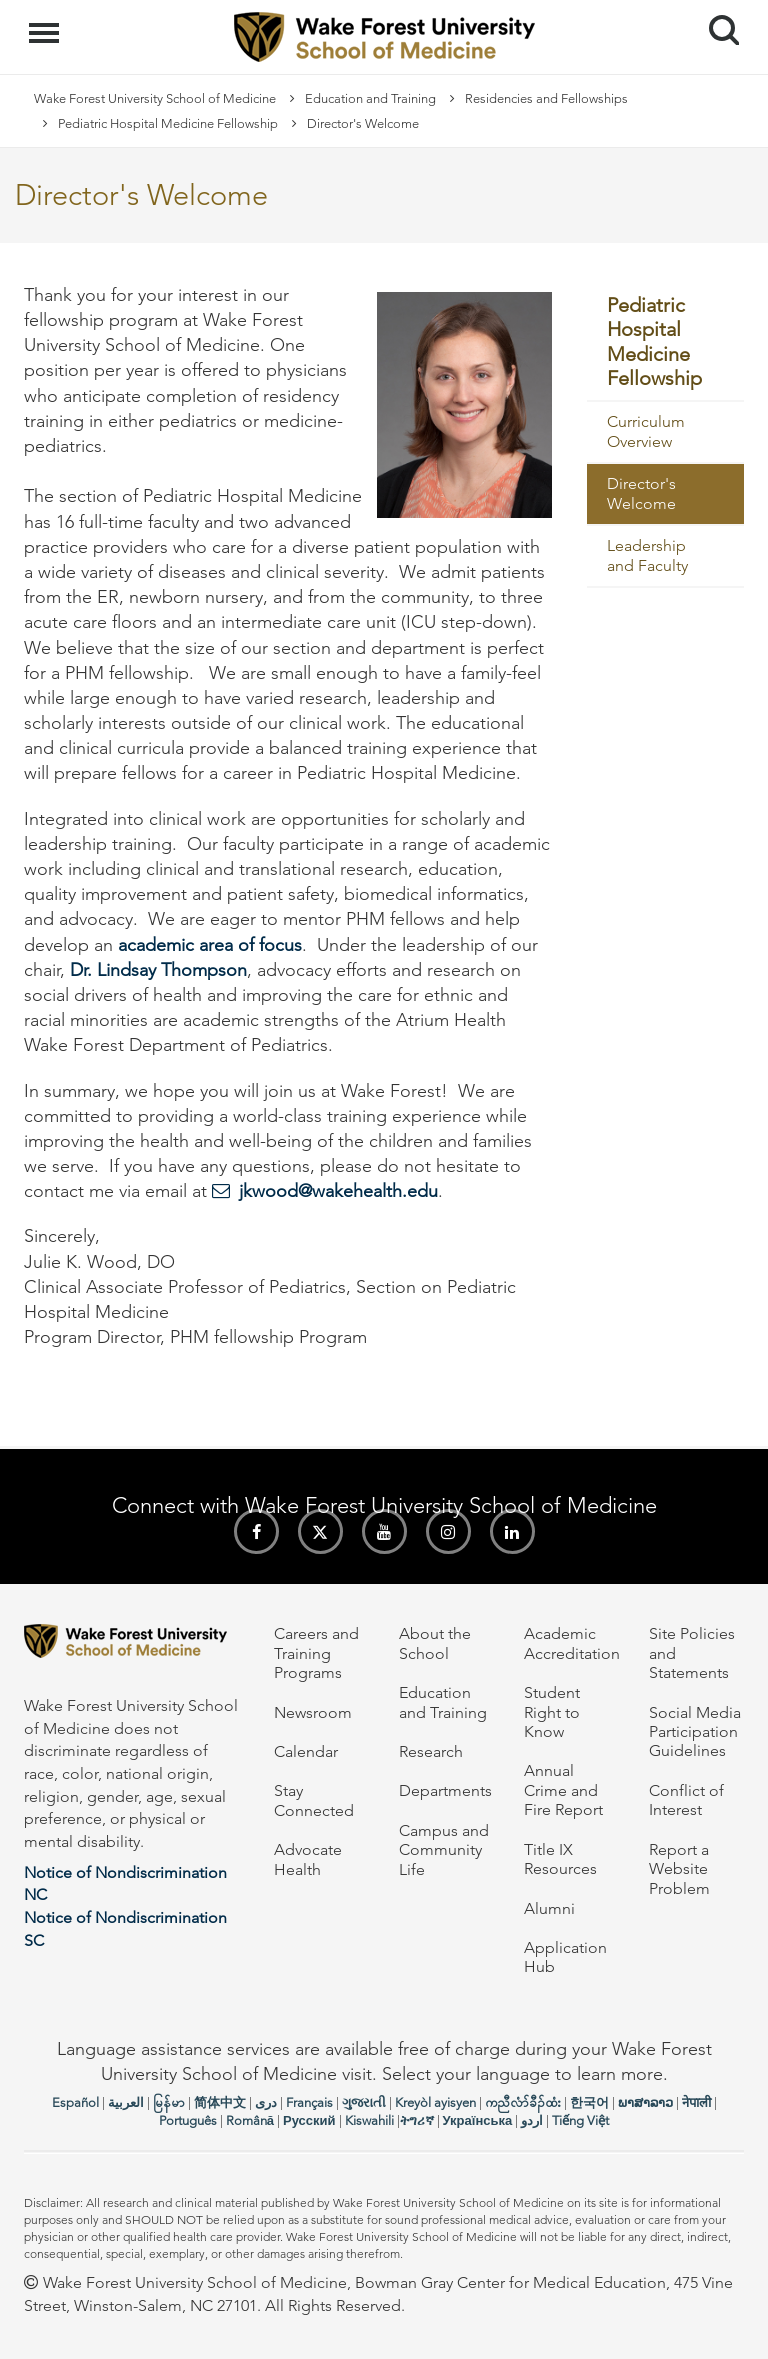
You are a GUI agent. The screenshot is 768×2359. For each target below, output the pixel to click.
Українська (478, 2120)
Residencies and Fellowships (546, 98)
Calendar (306, 1751)
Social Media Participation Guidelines (695, 1732)
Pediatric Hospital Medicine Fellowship (168, 123)
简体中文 (220, 2102)
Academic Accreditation (572, 1643)
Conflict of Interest (686, 1800)
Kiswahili (369, 2120)
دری (266, 2102)
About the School (435, 1643)
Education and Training (370, 98)
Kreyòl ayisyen (435, 2102)
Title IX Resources (560, 1859)
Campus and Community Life (444, 1850)
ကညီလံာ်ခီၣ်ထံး (523, 2102)
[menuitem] (666, 342)
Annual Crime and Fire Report (563, 1790)
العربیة (126, 2102)
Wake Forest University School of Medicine (155, 98)
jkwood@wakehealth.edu (338, 1191)
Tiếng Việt (580, 2120)
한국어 (589, 2102)
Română (250, 2120)
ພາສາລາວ (645, 2102)
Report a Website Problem (679, 1869)
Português (188, 2120)
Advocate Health (308, 1859)
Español (75, 2102)
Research (431, 1751)
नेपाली (696, 2102)
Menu (46, 23)
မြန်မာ (169, 2102)
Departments (445, 1790)
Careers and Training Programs (316, 1653)
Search (716, 22)
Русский (309, 2120)
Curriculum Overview (646, 431)
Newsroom (313, 1712)
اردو (532, 2120)
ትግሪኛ (417, 2120)
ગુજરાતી (364, 2102)
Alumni (549, 1908)
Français (309, 2102)
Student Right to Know (552, 1712)
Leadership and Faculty (647, 555)
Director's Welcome (641, 493)
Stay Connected (314, 1800)
